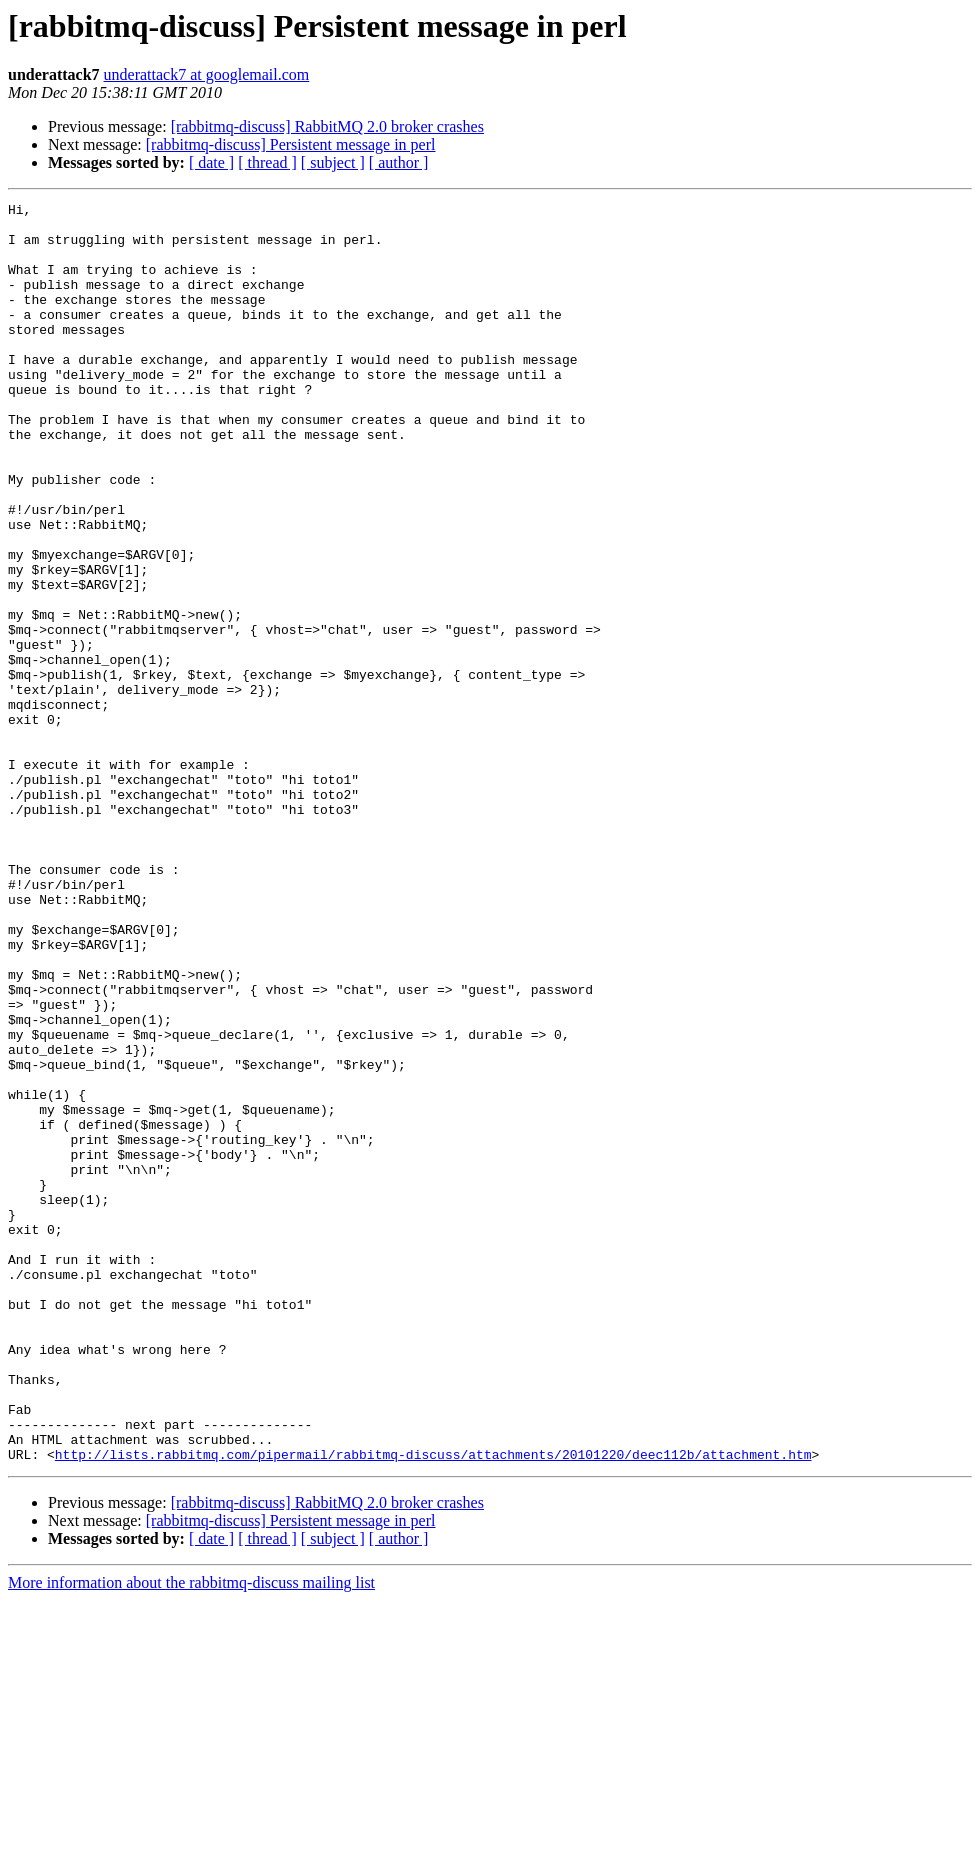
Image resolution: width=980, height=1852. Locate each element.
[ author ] (399, 162)
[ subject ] (333, 162)
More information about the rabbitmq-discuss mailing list (191, 1834)
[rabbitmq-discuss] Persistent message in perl (291, 144)
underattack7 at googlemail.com (207, 74)
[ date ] (211, 162)
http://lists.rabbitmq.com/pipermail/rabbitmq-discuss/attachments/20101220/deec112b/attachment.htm (433, 1706)
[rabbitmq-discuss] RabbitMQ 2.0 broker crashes (327, 126)
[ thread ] (267, 162)
